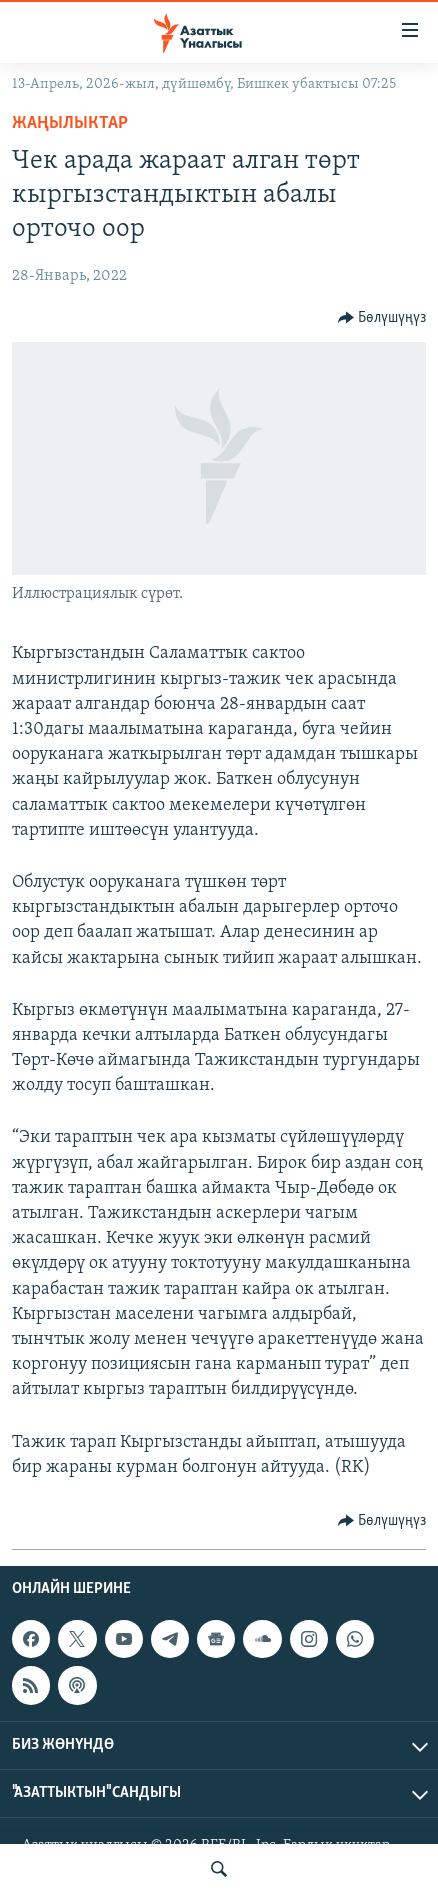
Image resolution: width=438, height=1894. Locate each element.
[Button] (382, 318)
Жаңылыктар (70, 123)
